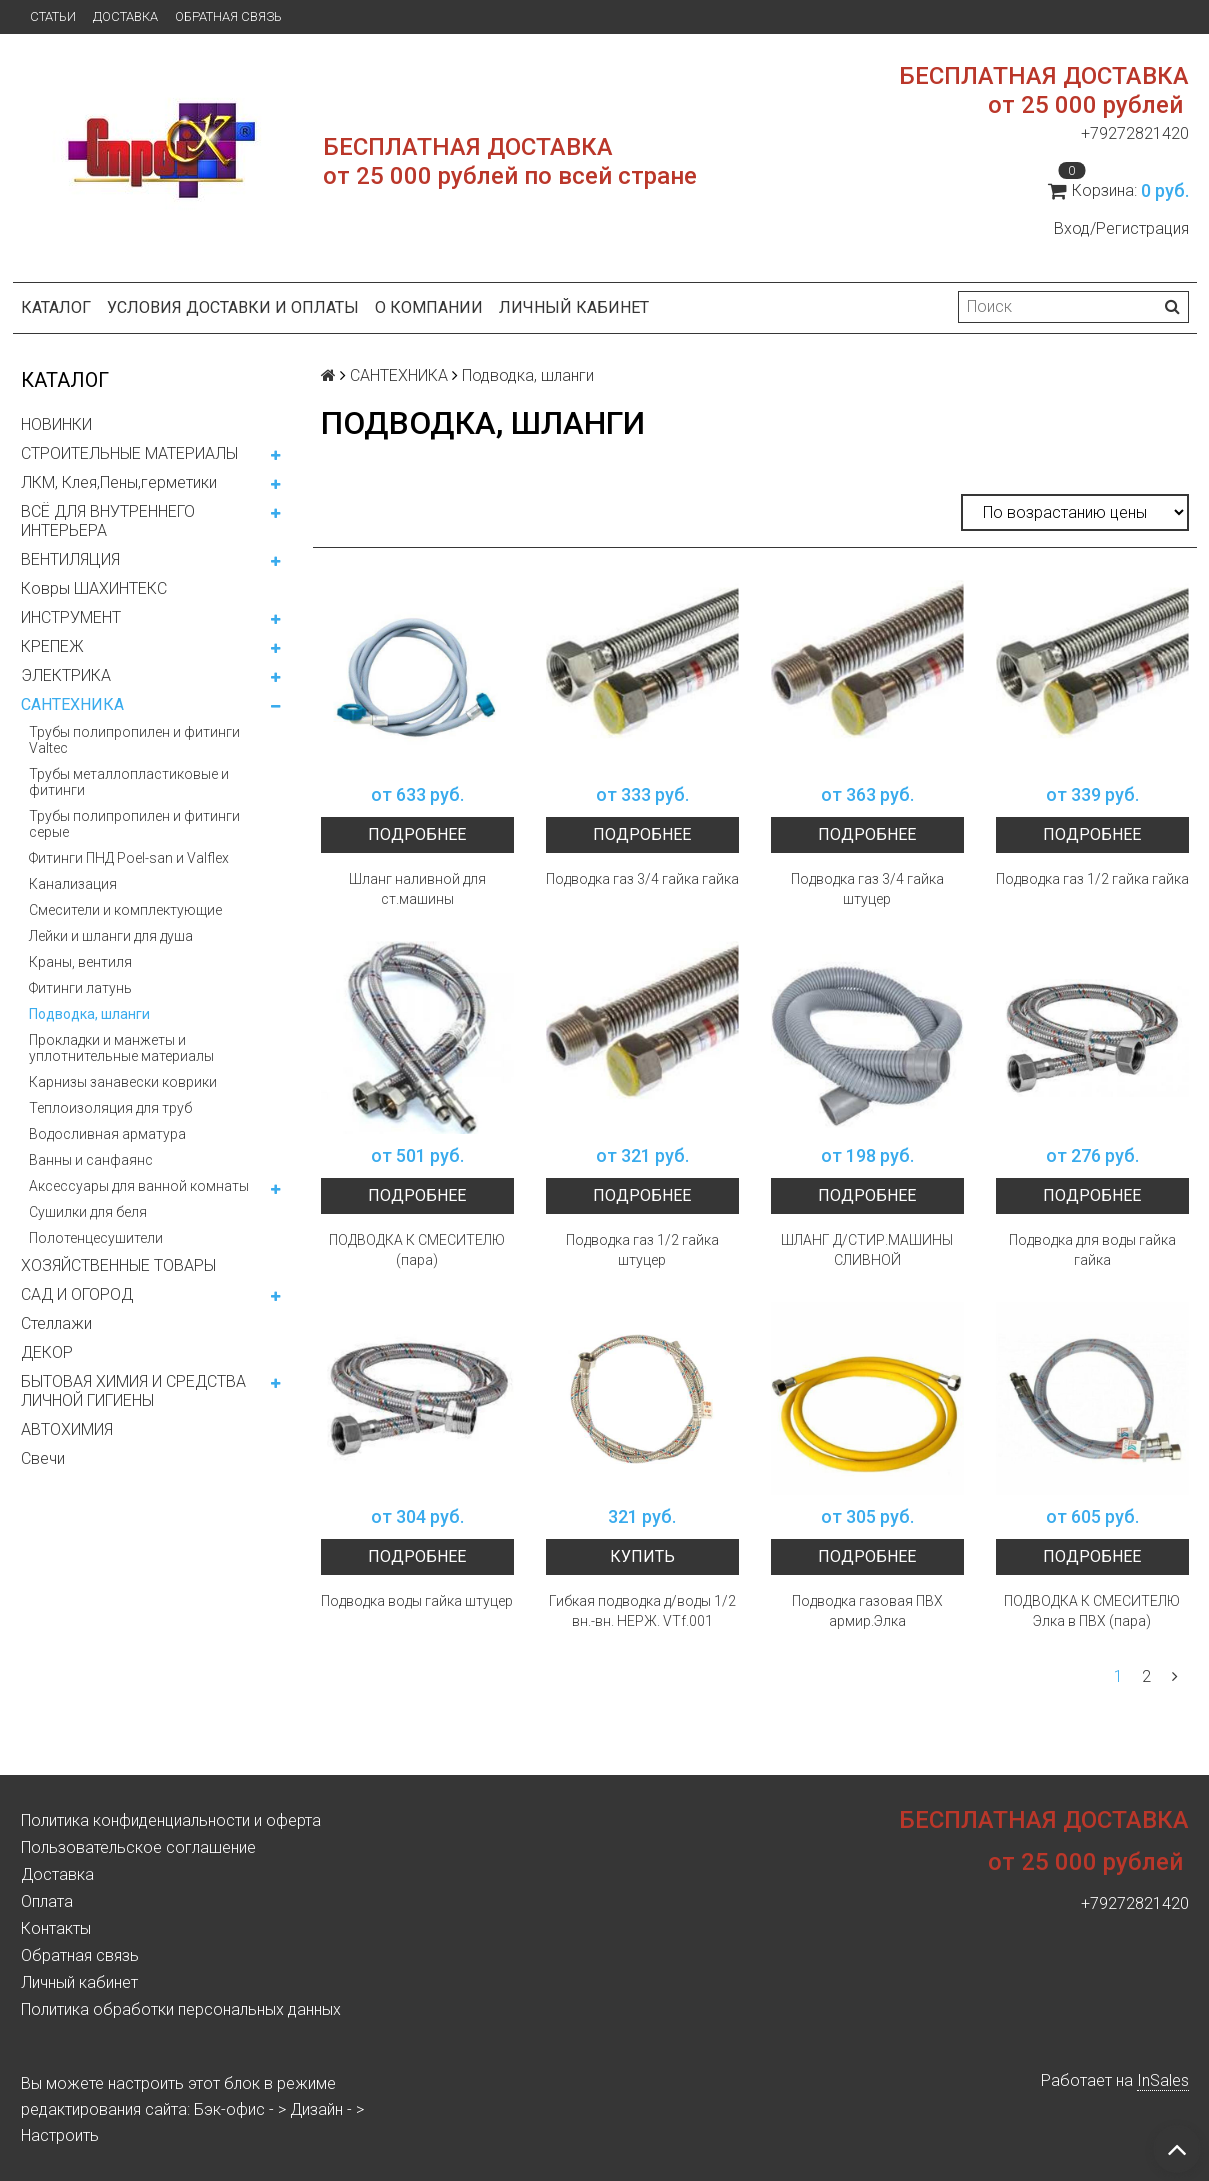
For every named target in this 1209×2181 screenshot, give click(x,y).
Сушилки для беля (88, 1212)
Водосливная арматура (107, 1134)
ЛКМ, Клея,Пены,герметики (119, 482)
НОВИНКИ (56, 424)
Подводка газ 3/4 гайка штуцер (867, 889)
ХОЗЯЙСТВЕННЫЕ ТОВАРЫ (118, 1265)
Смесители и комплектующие (125, 910)
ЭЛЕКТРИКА (66, 675)
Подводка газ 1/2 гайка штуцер (642, 1250)
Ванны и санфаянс (91, 1160)
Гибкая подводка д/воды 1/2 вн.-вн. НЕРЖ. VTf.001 (642, 1611)
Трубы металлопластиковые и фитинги (129, 782)
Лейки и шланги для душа (111, 936)
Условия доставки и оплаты (233, 307)
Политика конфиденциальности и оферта (171, 1820)
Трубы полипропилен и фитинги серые (134, 824)
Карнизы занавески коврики (123, 1082)
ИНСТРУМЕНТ (71, 617)
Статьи (53, 16)
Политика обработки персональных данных (181, 2009)
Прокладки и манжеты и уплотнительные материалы (121, 1048)
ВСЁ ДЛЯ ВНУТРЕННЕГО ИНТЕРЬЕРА (108, 521)
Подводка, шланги (89, 1014)
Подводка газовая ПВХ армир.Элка (867, 1611)
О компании (429, 307)
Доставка (125, 16)
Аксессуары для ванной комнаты (139, 1186)
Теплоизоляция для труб (110, 1108)
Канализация (73, 884)
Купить (642, 1556)
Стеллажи (56, 1323)
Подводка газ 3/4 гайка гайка (642, 879)
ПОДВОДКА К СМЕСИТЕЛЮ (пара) (417, 1250)
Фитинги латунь (80, 988)
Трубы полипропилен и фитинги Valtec (134, 740)
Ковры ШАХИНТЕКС (94, 588)
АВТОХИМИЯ (67, 1429)
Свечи (43, 1458)
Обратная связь (228, 16)
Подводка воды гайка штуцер (417, 1601)
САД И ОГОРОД (77, 1294)
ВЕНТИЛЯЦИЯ (70, 559)
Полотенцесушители (96, 1238)
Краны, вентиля (80, 962)
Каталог (56, 307)
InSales (1163, 2080)
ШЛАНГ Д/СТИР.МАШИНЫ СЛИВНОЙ (867, 1250)
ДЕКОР (47, 1352)
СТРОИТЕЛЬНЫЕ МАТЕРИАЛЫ (129, 453)
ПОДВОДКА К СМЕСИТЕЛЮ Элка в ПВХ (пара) (1092, 1611)
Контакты (56, 1928)
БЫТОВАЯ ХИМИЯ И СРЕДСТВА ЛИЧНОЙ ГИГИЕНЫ (133, 1391)
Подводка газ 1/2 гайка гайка (1092, 879)
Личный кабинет (574, 307)
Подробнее (417, 834)
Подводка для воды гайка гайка (1092, 1250)
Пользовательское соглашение (138, 1847)
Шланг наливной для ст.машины (417, 889)
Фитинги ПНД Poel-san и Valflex (129, 858)
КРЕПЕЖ (52, 646)
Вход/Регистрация (1121, 228)
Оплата (47, 1901)
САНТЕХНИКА (72, 704)
